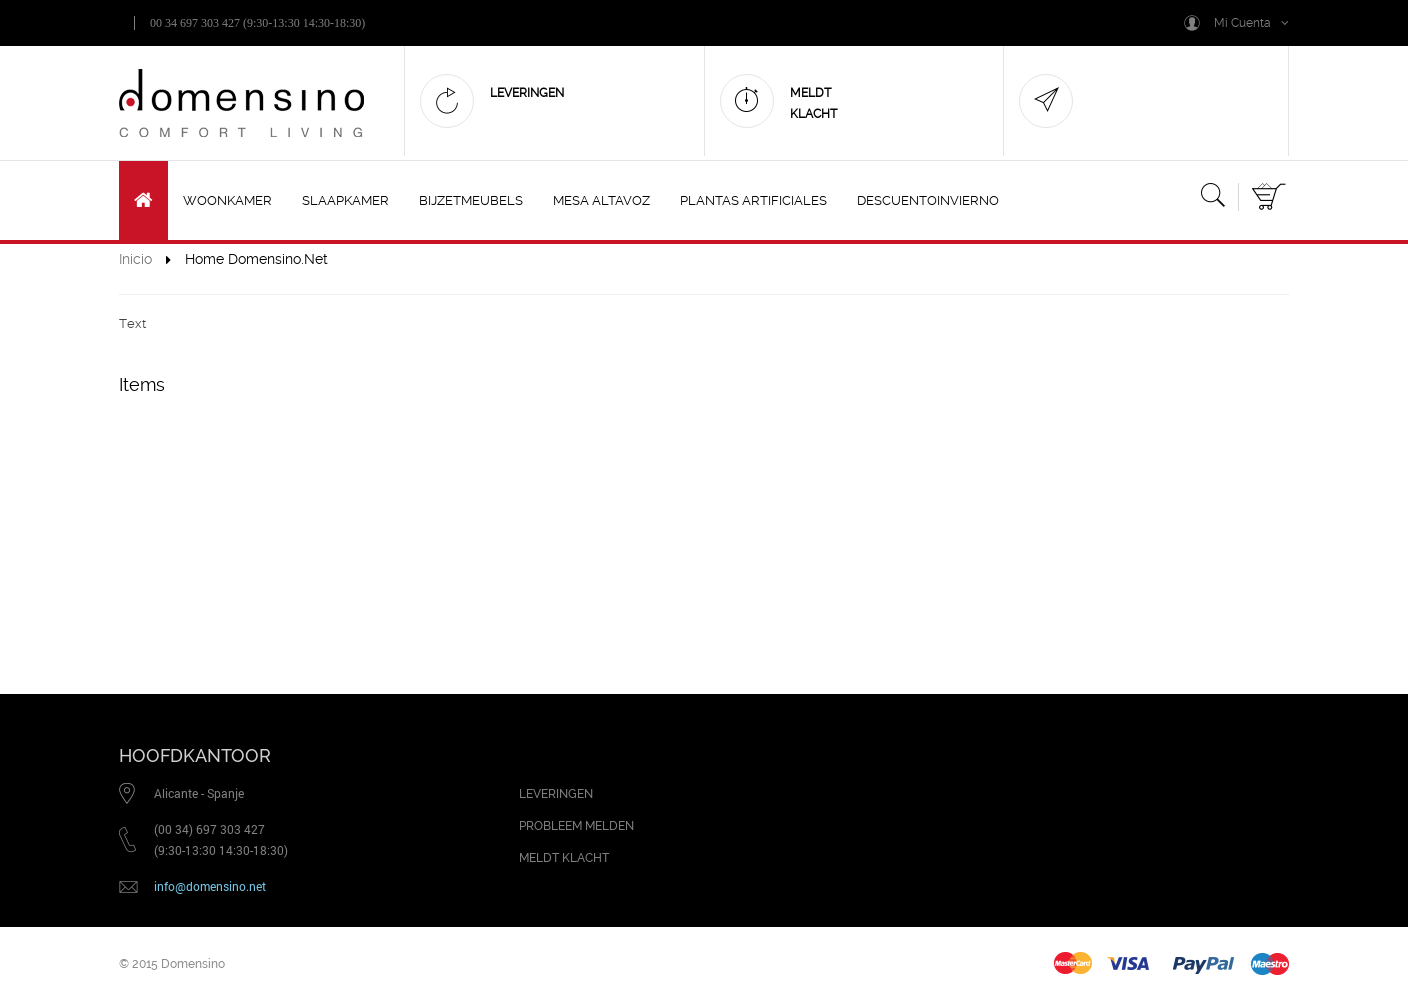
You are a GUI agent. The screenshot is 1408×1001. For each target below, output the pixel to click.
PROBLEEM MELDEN (576, 826)
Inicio (135, 259)
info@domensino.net (210, 886)
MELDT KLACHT (564, 858)
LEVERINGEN (556, 794)
